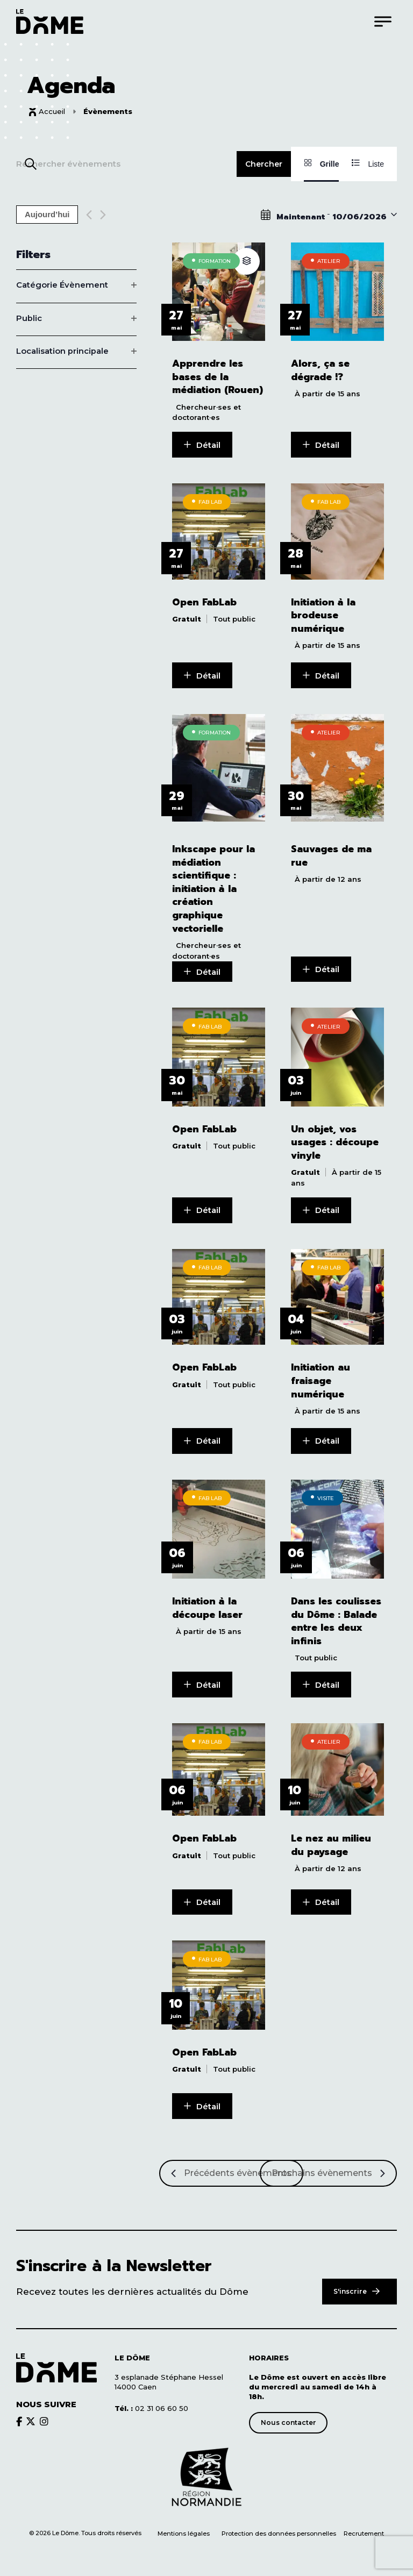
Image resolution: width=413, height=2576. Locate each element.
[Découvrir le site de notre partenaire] (206, 2471)
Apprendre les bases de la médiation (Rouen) (217, 377)
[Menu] (382, 21)
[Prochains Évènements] (328, 2167)
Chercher (263, 164)
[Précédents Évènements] (231, 2167)
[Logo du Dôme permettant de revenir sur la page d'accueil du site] (49, 21)
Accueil (52, 111)
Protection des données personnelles (280, 2528)
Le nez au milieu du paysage (331, 1841)
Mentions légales (184, 2528)
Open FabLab (204, 601)
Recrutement (364, 2528)
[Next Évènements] (103, 215)
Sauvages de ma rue (331, 854)
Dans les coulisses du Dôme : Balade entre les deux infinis (336, 1617)
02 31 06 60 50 (151, 2401)
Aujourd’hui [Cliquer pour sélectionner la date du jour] (47, 214)
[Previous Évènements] (89, 215)
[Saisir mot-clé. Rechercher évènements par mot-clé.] (126, 164)
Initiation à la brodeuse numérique (323, 614)
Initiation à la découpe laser (207, 1604)
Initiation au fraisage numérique (320, 1378)
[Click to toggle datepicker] (328, 214)
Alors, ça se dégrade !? (320, 370)
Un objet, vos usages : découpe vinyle (335, 1140)
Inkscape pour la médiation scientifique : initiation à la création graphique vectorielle (213, 887)
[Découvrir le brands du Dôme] (19, 2415)
